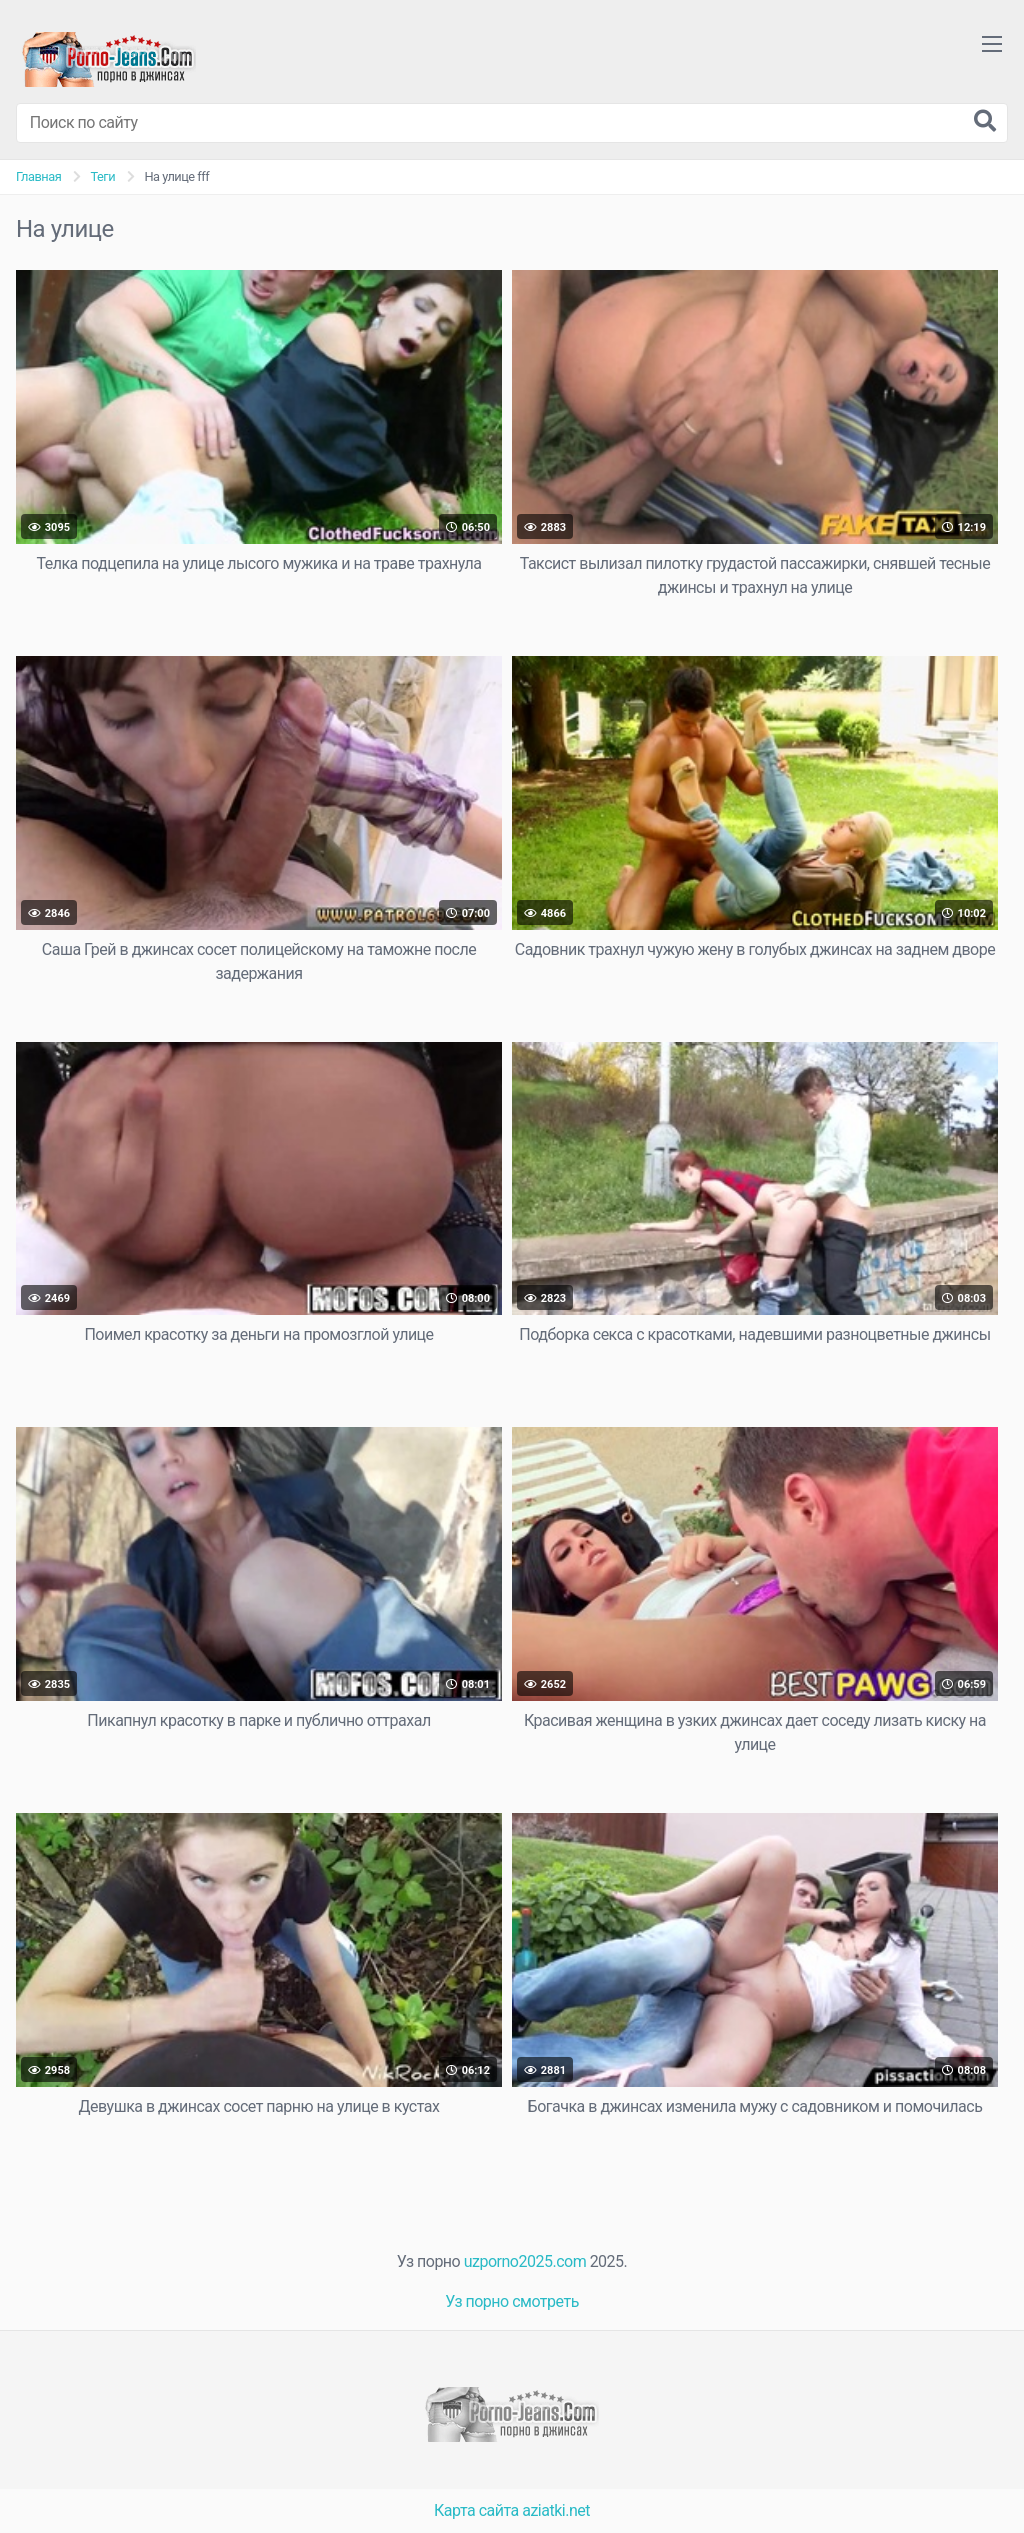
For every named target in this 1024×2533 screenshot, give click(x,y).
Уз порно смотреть (512, 2301)
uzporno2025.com (525, 2261)
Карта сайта (476, 2510)
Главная (38, 176)
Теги (102, 176)
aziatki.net (556, 2510)
